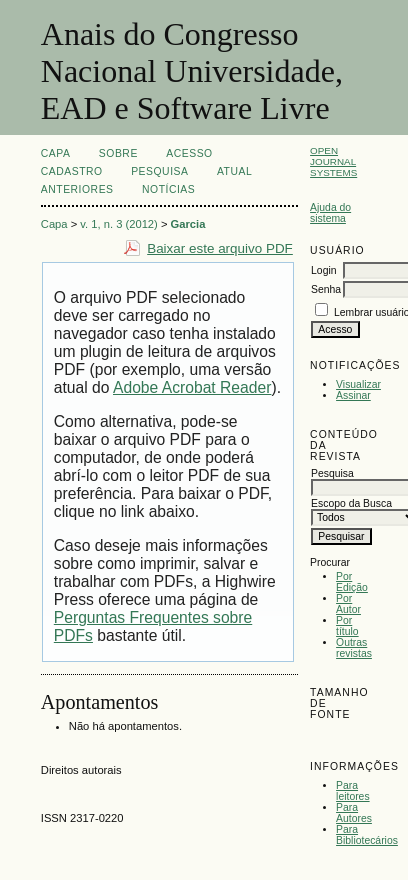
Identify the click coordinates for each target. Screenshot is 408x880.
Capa (56, 153)
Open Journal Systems (333, 161)
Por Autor (348, 604)
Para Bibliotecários (367, 835)
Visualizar (358, 384)
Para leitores (353, 791)
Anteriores (77, 189)
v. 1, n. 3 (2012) (119, 224)
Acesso (189, 153)
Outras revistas (354, 648)
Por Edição (352, 582)
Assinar (353, 395)
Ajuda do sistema (330, 213)
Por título (347, 626)
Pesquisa (159, 171)
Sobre (118, 153)
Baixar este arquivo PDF (220, 248)
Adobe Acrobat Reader (192, 387)
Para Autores (354, 813)
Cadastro (72, 171)
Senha (326, 289)
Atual (234, 171)
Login (323, 270)
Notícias (168, 189)
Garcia (188, 224)
